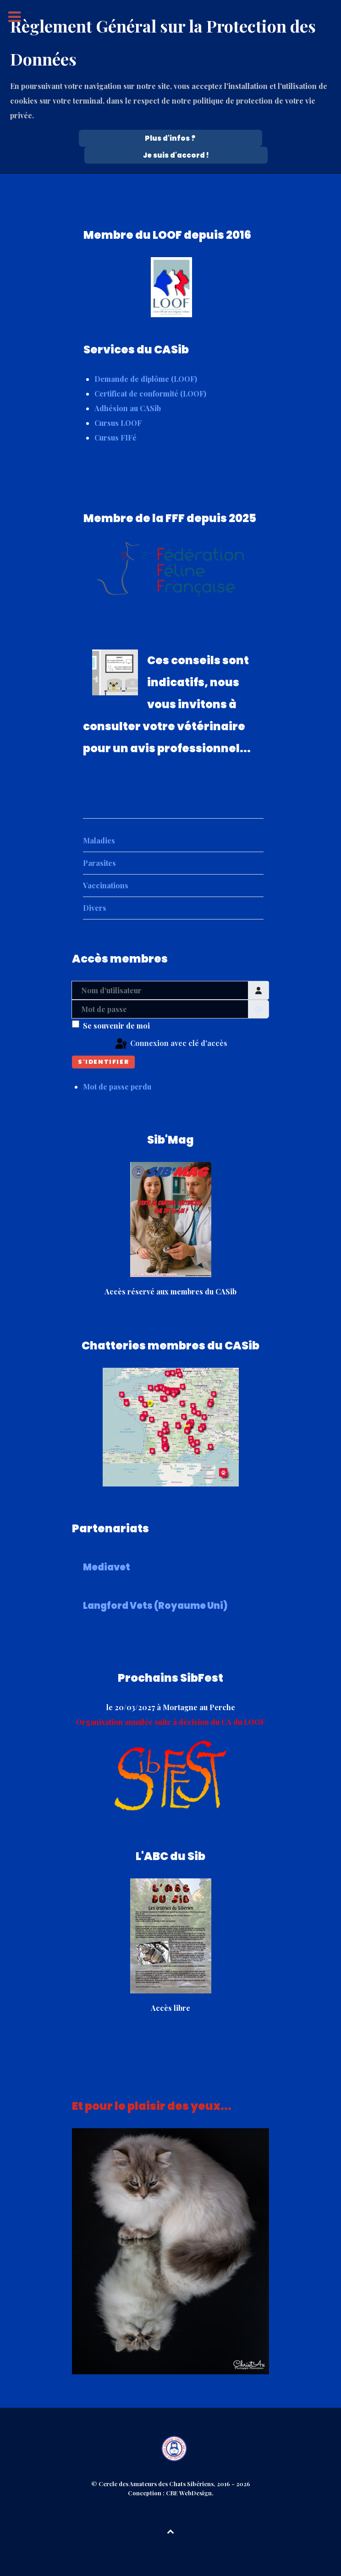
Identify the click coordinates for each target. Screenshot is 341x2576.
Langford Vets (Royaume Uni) (155, 1605)
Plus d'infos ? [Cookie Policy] (170, 138)
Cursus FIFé (115, 437)
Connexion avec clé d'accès (170, 1044)
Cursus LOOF (118, 423)
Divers (94, 908)
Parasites (99, 863)
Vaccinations (105, 885)
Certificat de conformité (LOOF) (150, 393)
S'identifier (103, 1062)
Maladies (99, 840)
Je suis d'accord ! (176, 155)
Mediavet (106, 1567)
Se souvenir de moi (116, 1025)
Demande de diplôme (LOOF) (145, 379)
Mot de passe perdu (117, 1086)
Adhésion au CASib (127, 408)
